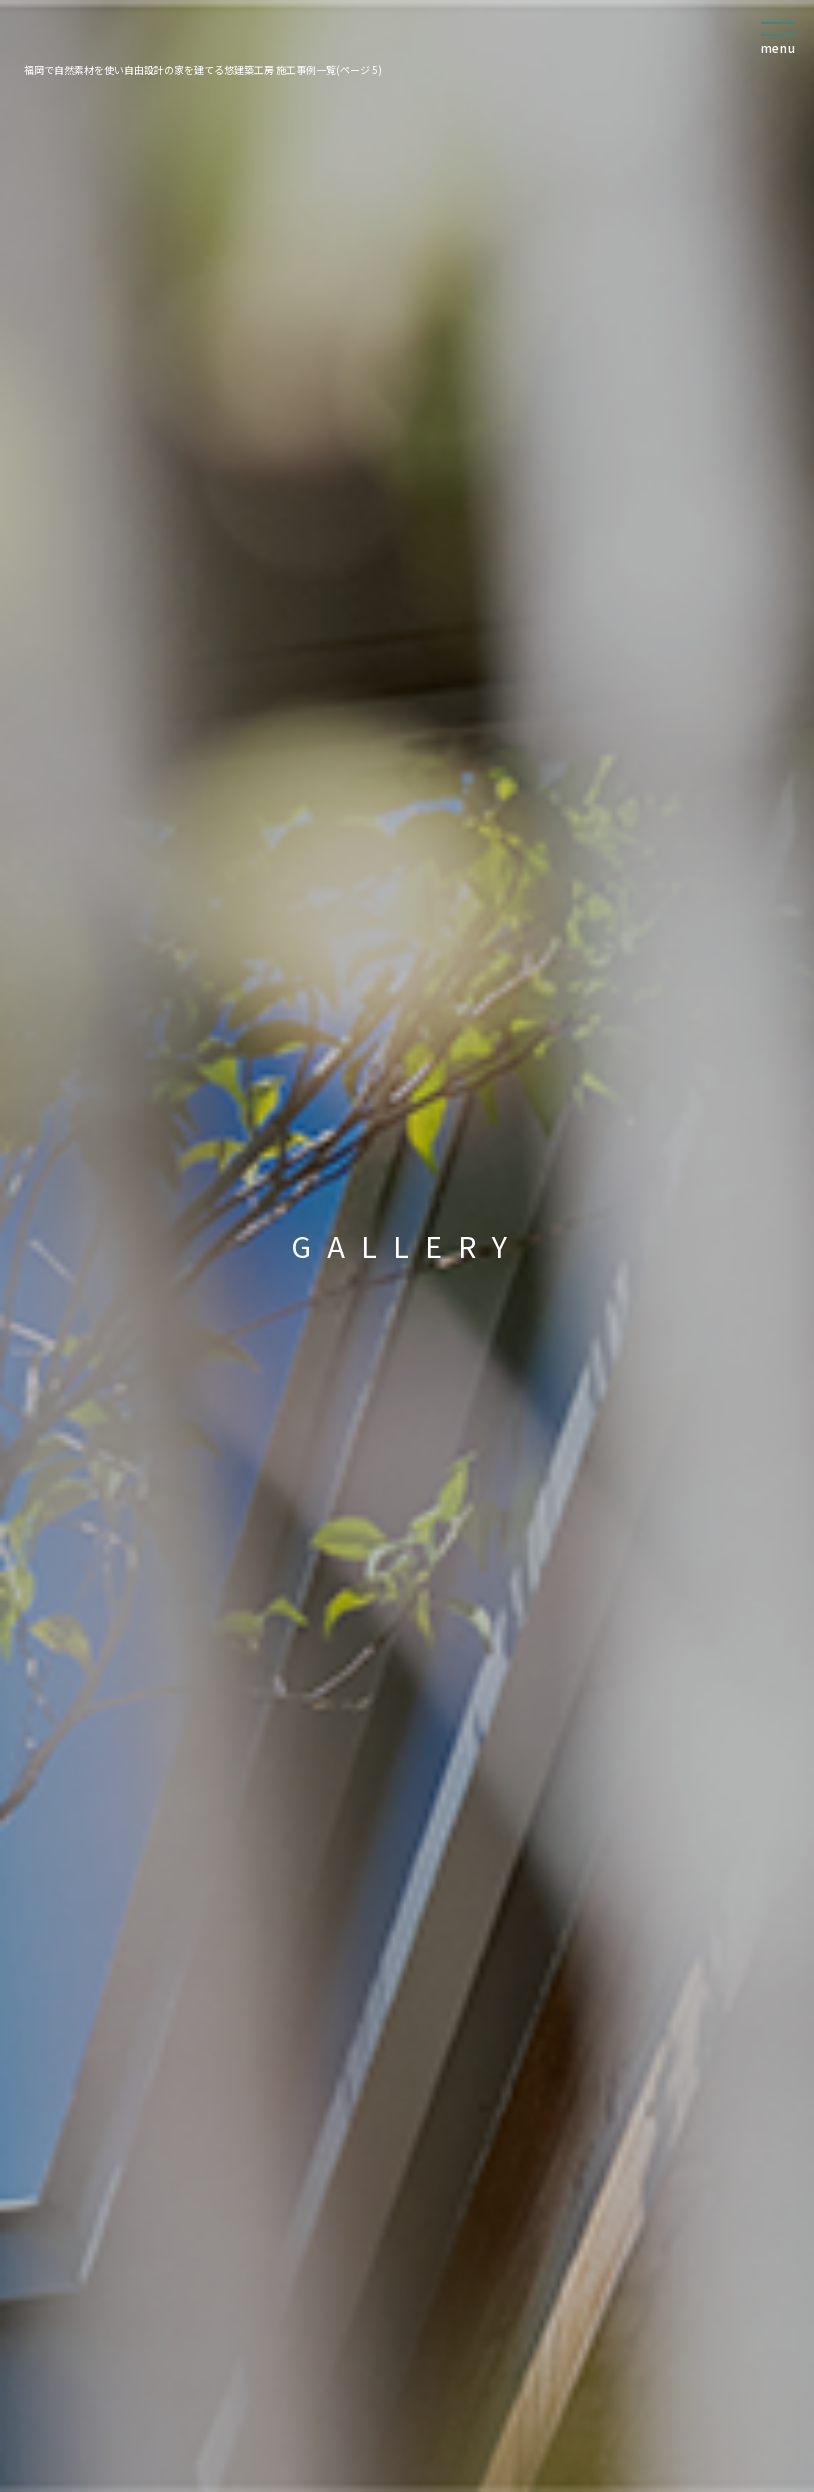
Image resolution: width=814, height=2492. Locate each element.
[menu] (779, 45)
